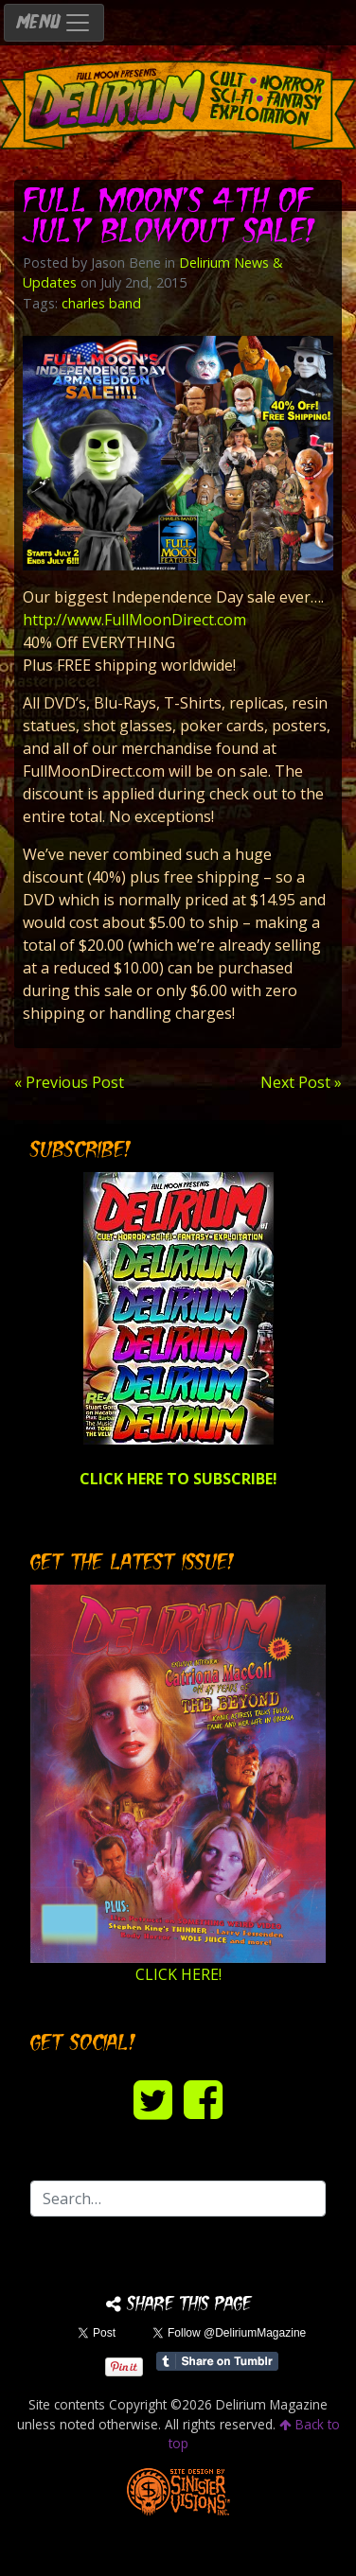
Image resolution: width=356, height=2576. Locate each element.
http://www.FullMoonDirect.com (134, 619)
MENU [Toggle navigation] (54, 23)
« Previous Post (69, 1082)
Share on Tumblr (217, 2361)
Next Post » (301, 1082)
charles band (101, 303)
